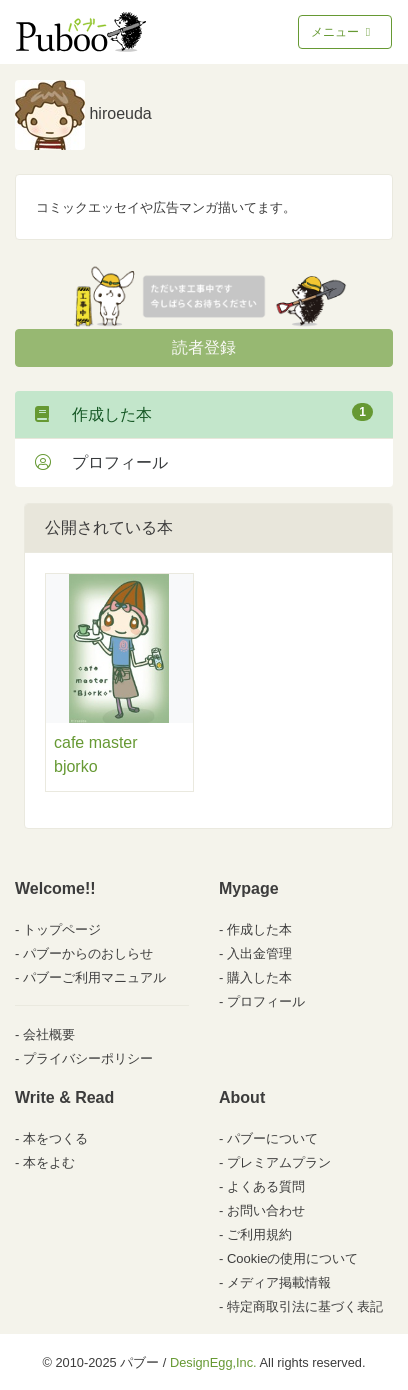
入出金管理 (259, 953)
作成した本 (204, 413)
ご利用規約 (259, 1234)
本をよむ (49, 1162)
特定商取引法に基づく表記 (305, 1306)
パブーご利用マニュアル (94, 977)
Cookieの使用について (292, 1258)
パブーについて (272, 1138)
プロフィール (101, 462)
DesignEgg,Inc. (213, 1362)
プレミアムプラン (279, 1162)
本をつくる (55, 1138)
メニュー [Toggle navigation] (342, 32)
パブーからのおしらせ (88, 953)
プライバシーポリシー (88, 1058)
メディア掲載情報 (279, 1282)
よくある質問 (266, 1186)
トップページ (62, 929)
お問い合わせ (266, 1210)
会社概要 (49, 1034)
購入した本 (259, 977)
